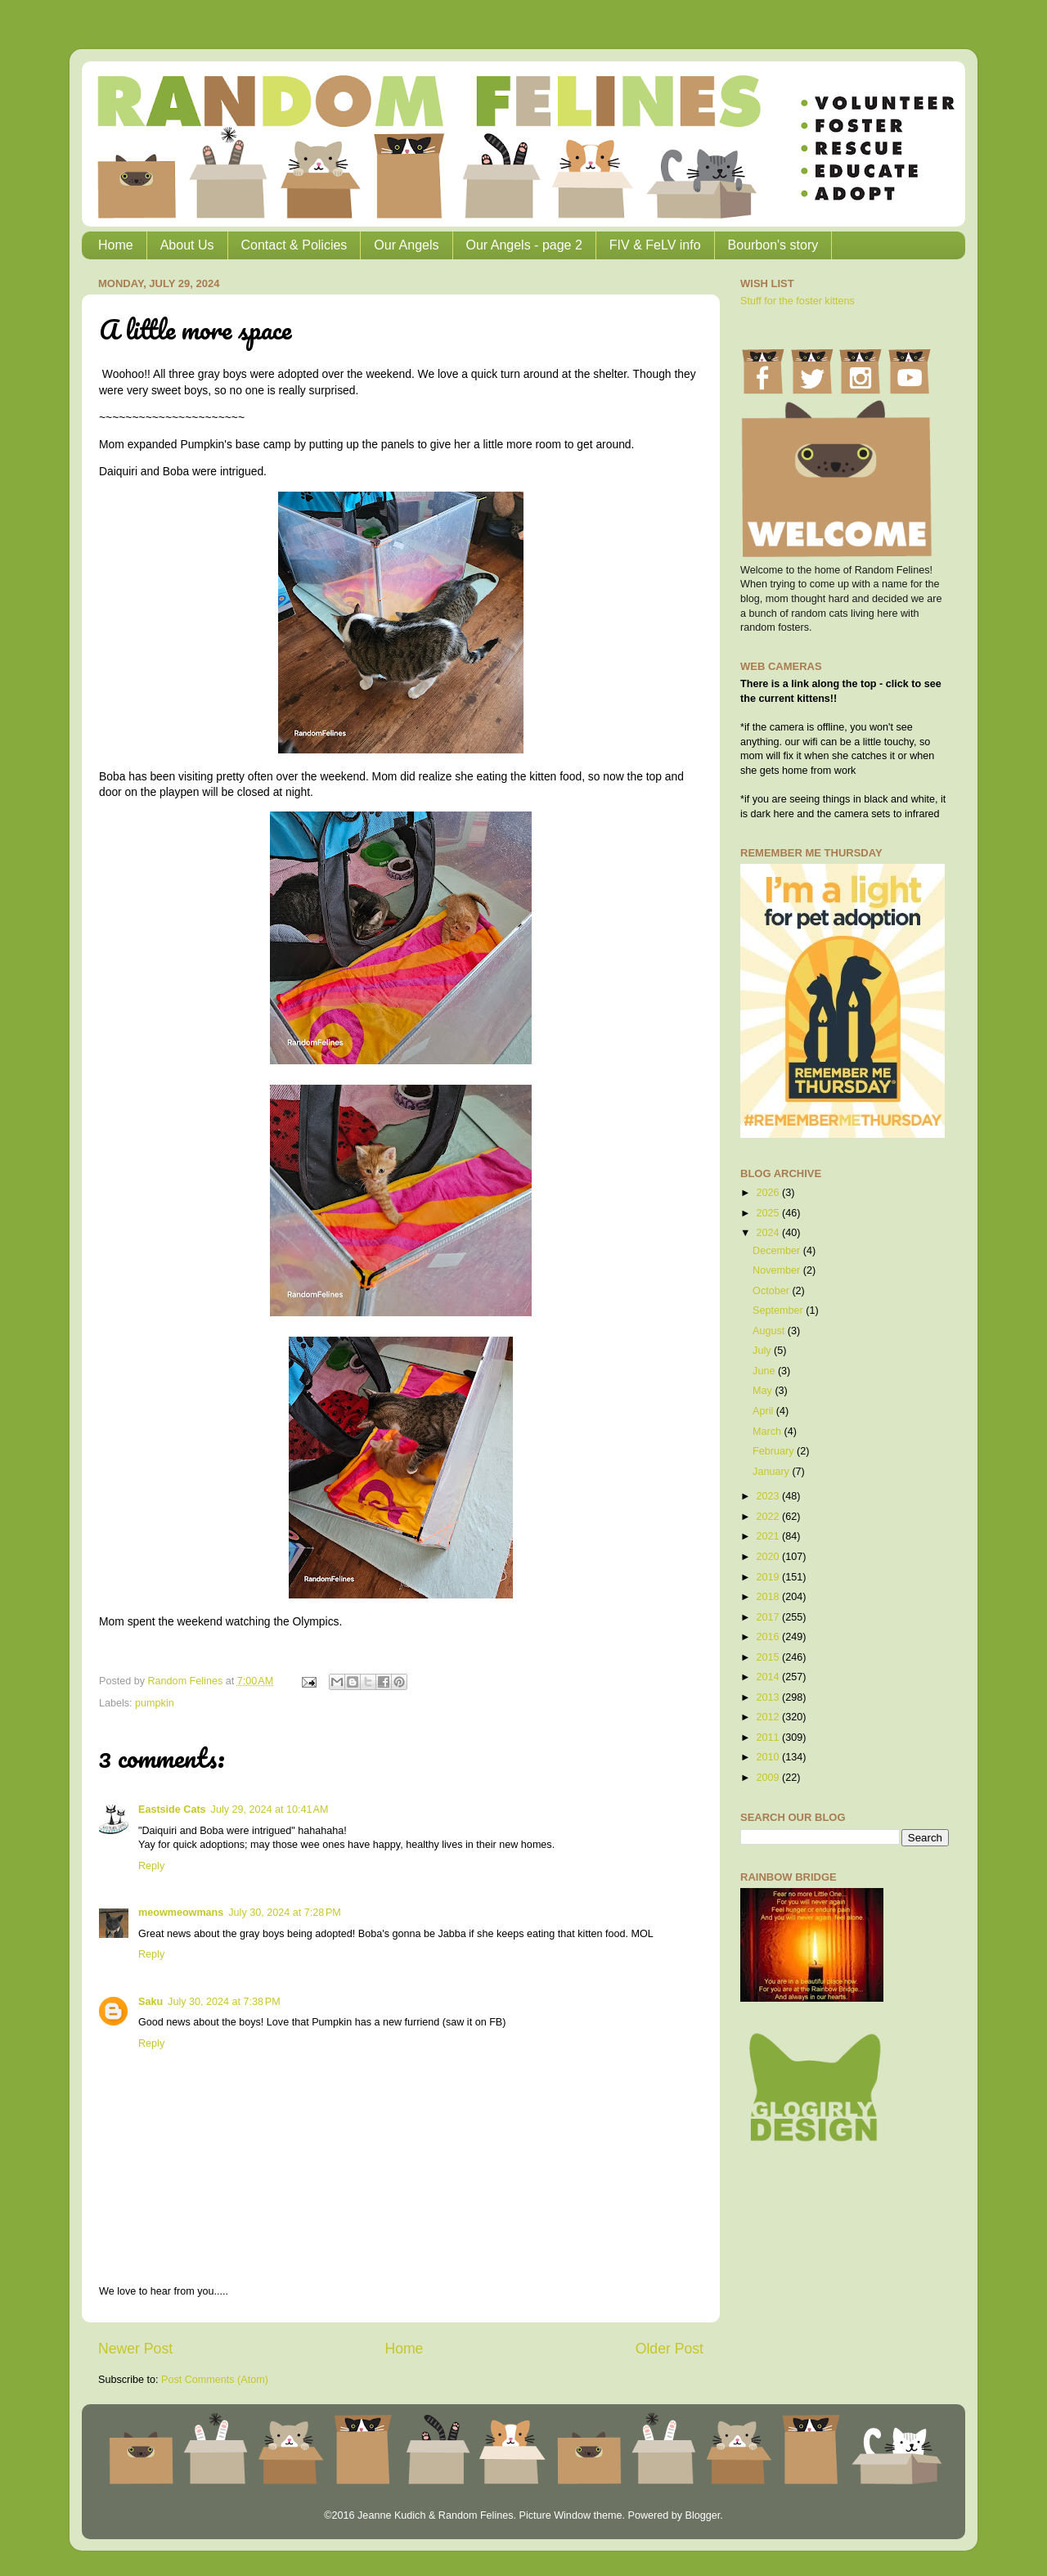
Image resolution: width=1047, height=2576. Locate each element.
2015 (769, 1657)
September (779, 1310)
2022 (769, 1516)
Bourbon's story (773, 245)
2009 (769, 1777)
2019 (769, 1577)
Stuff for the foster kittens (797, 301)
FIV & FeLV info (655, 245)
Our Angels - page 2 (524, 245)
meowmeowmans (180, 1912)
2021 (769, 1536)
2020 (769, 1556)
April (764, 1411)
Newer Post (135, 2348)
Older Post (669, 2348)
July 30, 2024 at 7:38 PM (224, 2001)
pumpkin (154, 1703)
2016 (769, 1637)
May (764, 1390)
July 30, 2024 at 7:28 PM (284, 1912)
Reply (151, 1866)
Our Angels (406, 245)
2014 (769, 1677)
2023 (769, 1496)
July (763, 1350)
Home (115, 245)
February (775, 1451)
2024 (769, 1233)
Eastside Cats (172, 1809)
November (778, 1270)
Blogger (702, 2515)
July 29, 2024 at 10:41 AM (270, 1809)
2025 (769, 1213)
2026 (769, 1192)
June (765, 1371)
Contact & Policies (294, 245)
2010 (769, 1757)
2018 (769, 1597)
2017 (769, 1617)
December (778, 1251)
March (768, 1431)
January (772, 1471)
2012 (769, 1717)
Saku (150, 2001)
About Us (187, 245)
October (772, 1291)
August (770, 1331)
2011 (769, 1737)
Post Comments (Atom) (214, 2379)
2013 (769, 1697)
